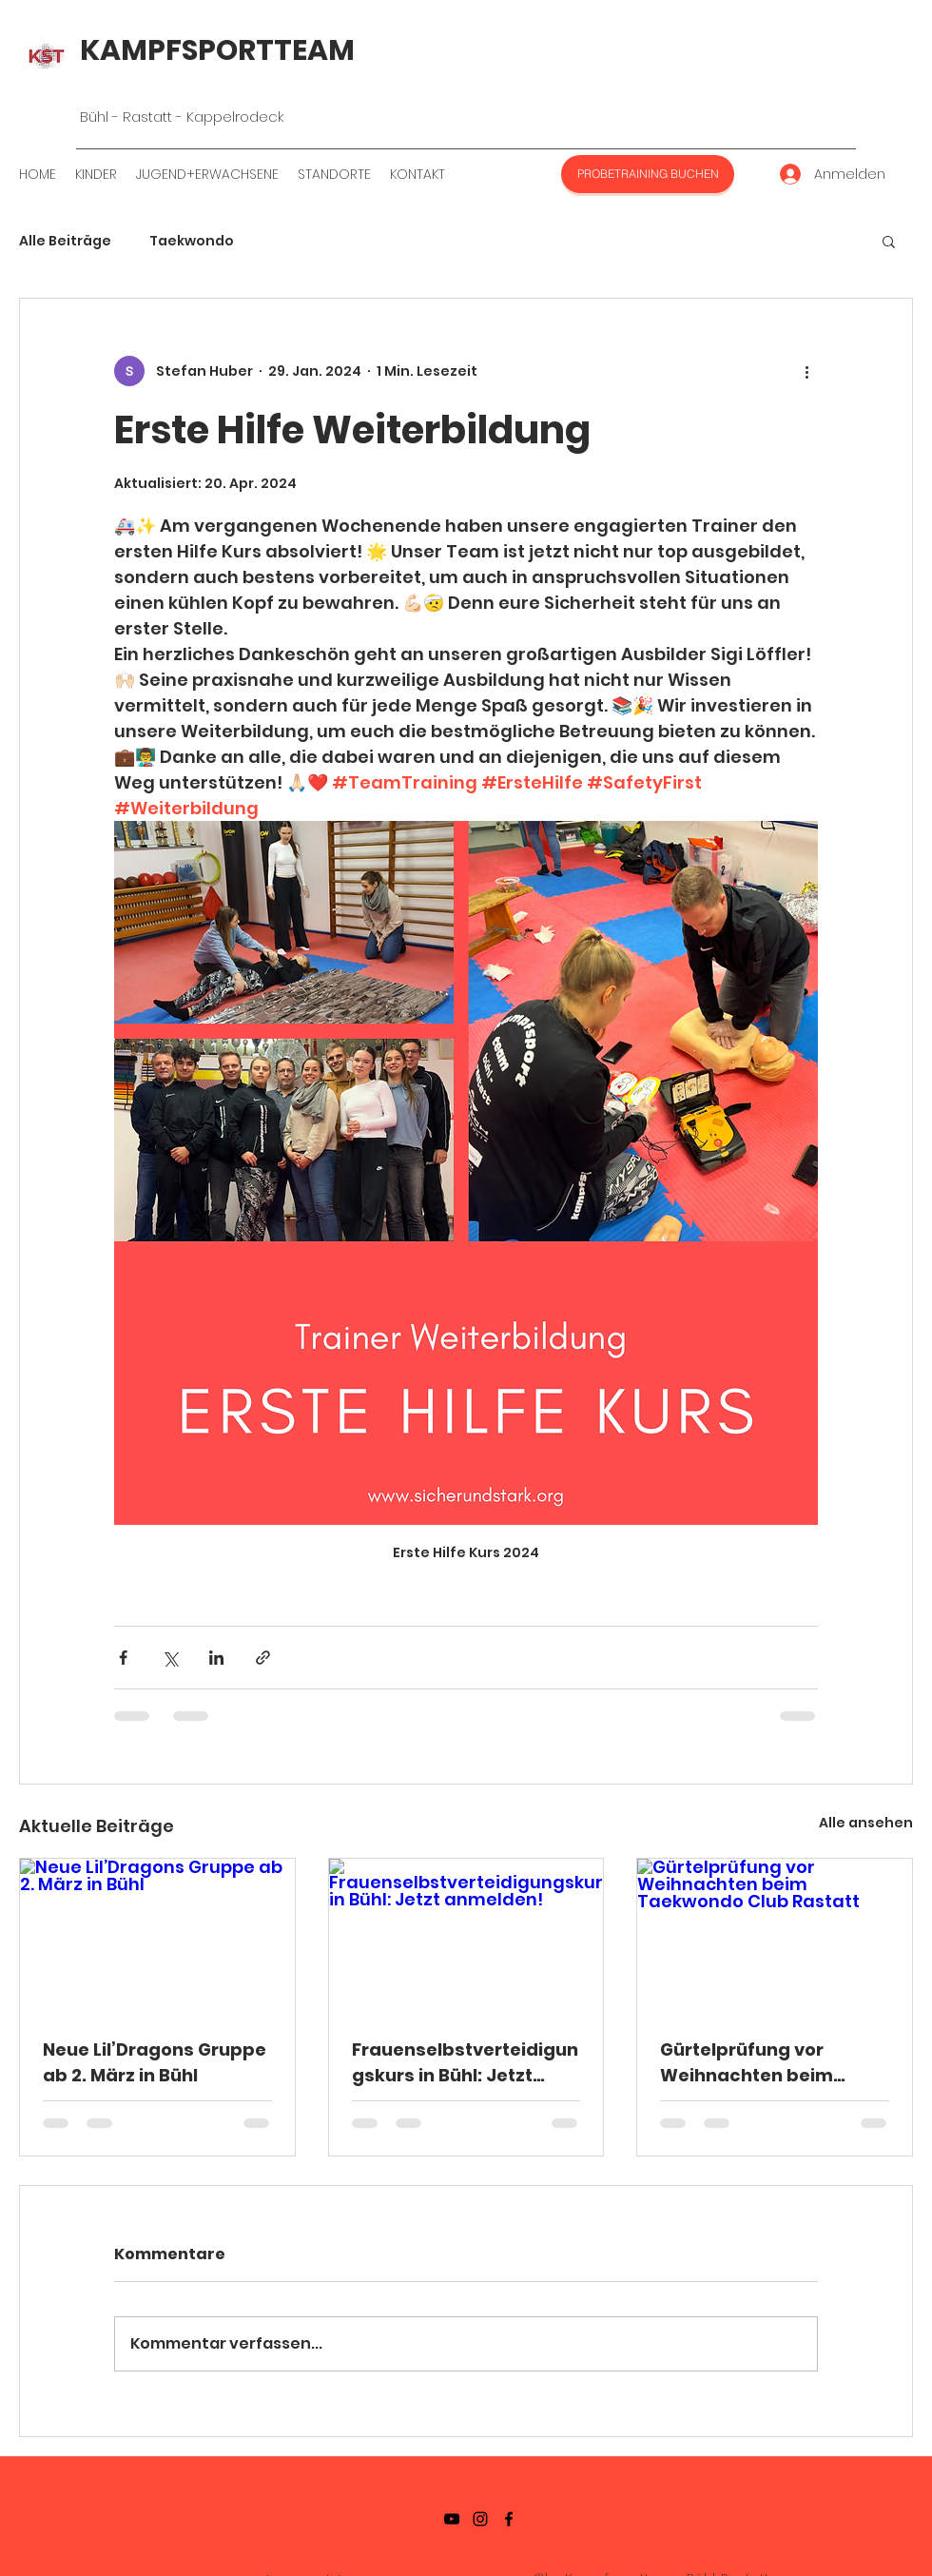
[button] (889, 240)
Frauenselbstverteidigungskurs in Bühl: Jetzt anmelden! (465, 2063)
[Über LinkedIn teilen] (216, 1658)
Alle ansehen (866, 1822)
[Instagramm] (480, 2518)
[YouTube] (451, 2518)
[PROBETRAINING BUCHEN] (647, 174)
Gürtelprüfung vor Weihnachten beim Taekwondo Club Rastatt (773, 2063)
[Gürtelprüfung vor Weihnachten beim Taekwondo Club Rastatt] (774, 1936)
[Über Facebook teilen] (123, 1658)
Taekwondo (191, 241)
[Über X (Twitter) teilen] (170, 1658)
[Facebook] (508, 2518)
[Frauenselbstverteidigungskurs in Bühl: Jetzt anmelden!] (466, 1936)
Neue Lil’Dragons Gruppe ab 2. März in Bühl (154, 2062)
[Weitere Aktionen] (806, 371)
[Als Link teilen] (263, 1658)
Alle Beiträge (65, 241)
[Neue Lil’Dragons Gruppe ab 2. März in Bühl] (157, 1936)
